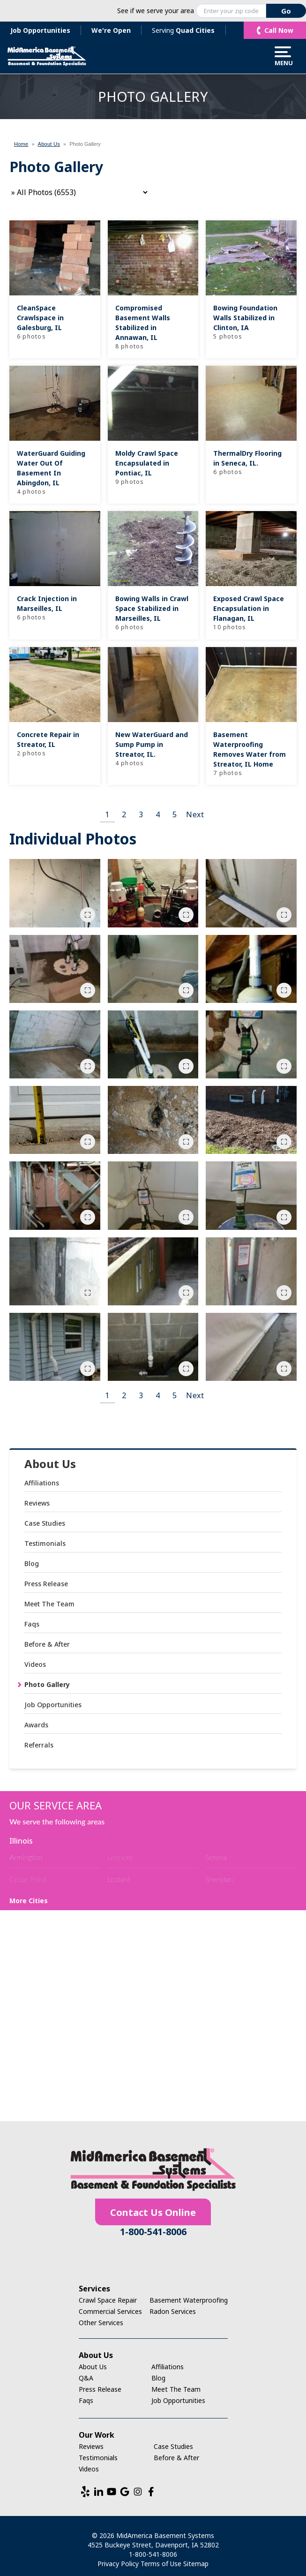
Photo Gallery (47, 1684)
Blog (31, 1563)
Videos (35, 1664)
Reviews (37, 1503)
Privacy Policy (118, 2563)
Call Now (278, 30)
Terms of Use (161, 2563)
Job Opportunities (40, 30)
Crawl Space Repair (108, 2300)
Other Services (101, 2322)
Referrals (38, 1744)
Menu (283, 56)
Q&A (86, 2377)
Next (195, 814)
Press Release (46, 1583)
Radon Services (172, 2311)
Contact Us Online (153, 2212)
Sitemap (196, 2563)
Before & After (47, 1644)
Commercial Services (110, 2311)
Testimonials (45, 1543)
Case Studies (44, 1523)
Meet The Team (49, 1603)
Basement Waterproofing (188, 2300)
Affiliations (41, 1482)
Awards (36, 1724)
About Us (50, 1464)
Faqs (31, 1623)
